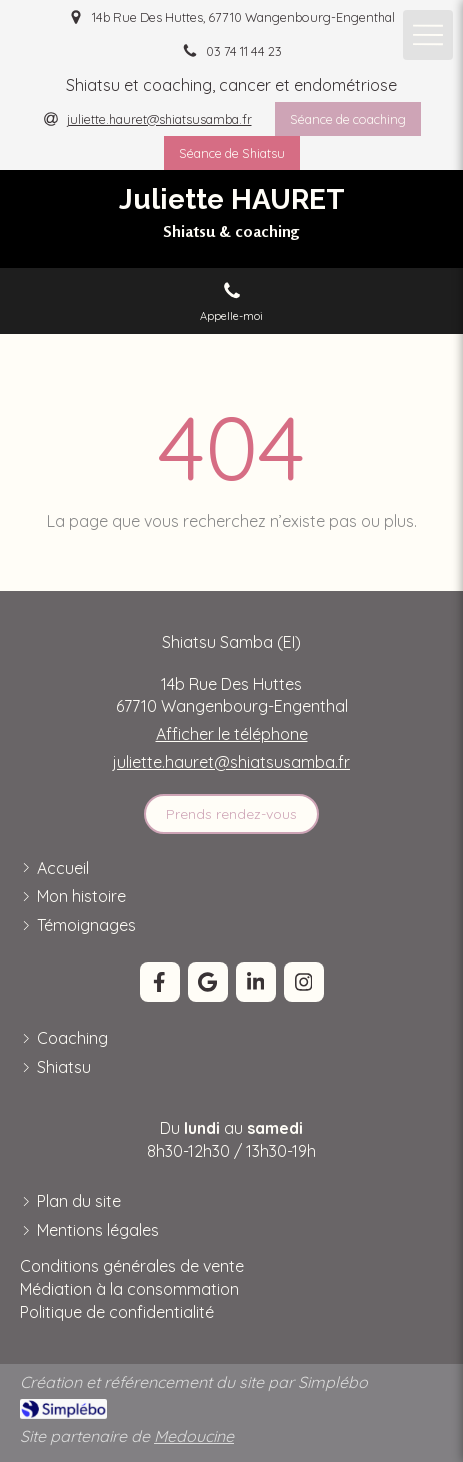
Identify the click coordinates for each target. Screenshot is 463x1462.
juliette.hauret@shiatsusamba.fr (231, 762)
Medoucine (194, 1436)
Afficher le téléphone (232, 734)
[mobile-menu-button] (428, 35)
